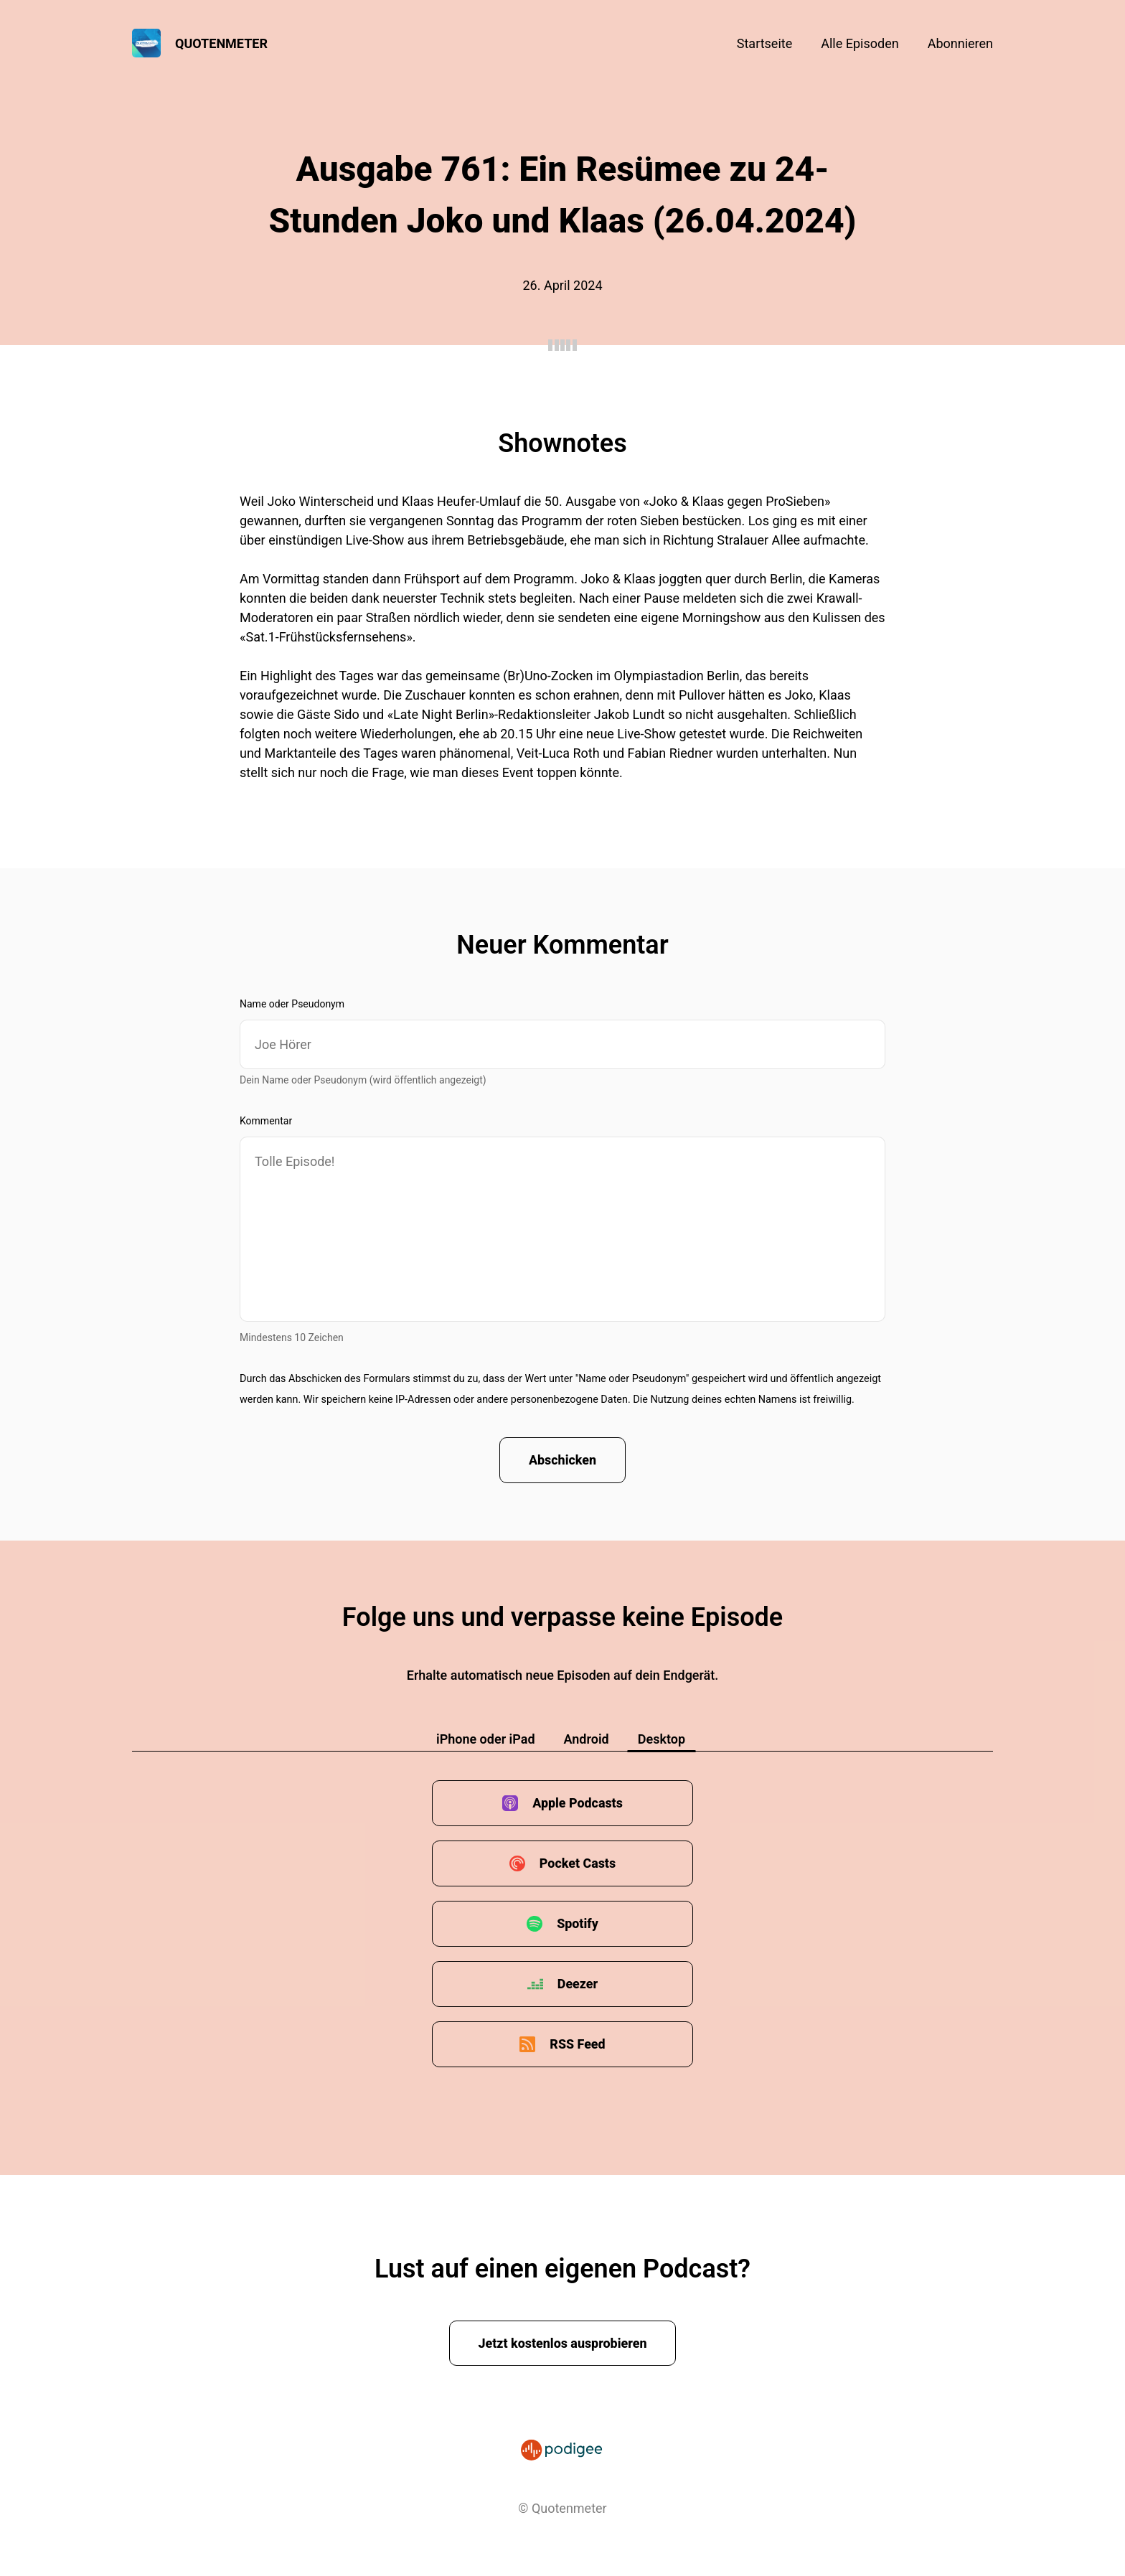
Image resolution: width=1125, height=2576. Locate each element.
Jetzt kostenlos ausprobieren (563, 2343)
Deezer (577, 1984)
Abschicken (563, 1460)
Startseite (764, 43)
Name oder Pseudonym (292, 1004)
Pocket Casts (577, 1863)
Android (586, 1739)
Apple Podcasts (577, 1803)
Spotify (577, 1924)
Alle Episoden (859, 43)
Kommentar (266, 1121)
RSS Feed (578, 2044)
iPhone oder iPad (485, 1739)
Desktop (661, 1739)
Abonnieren (960, 43)
